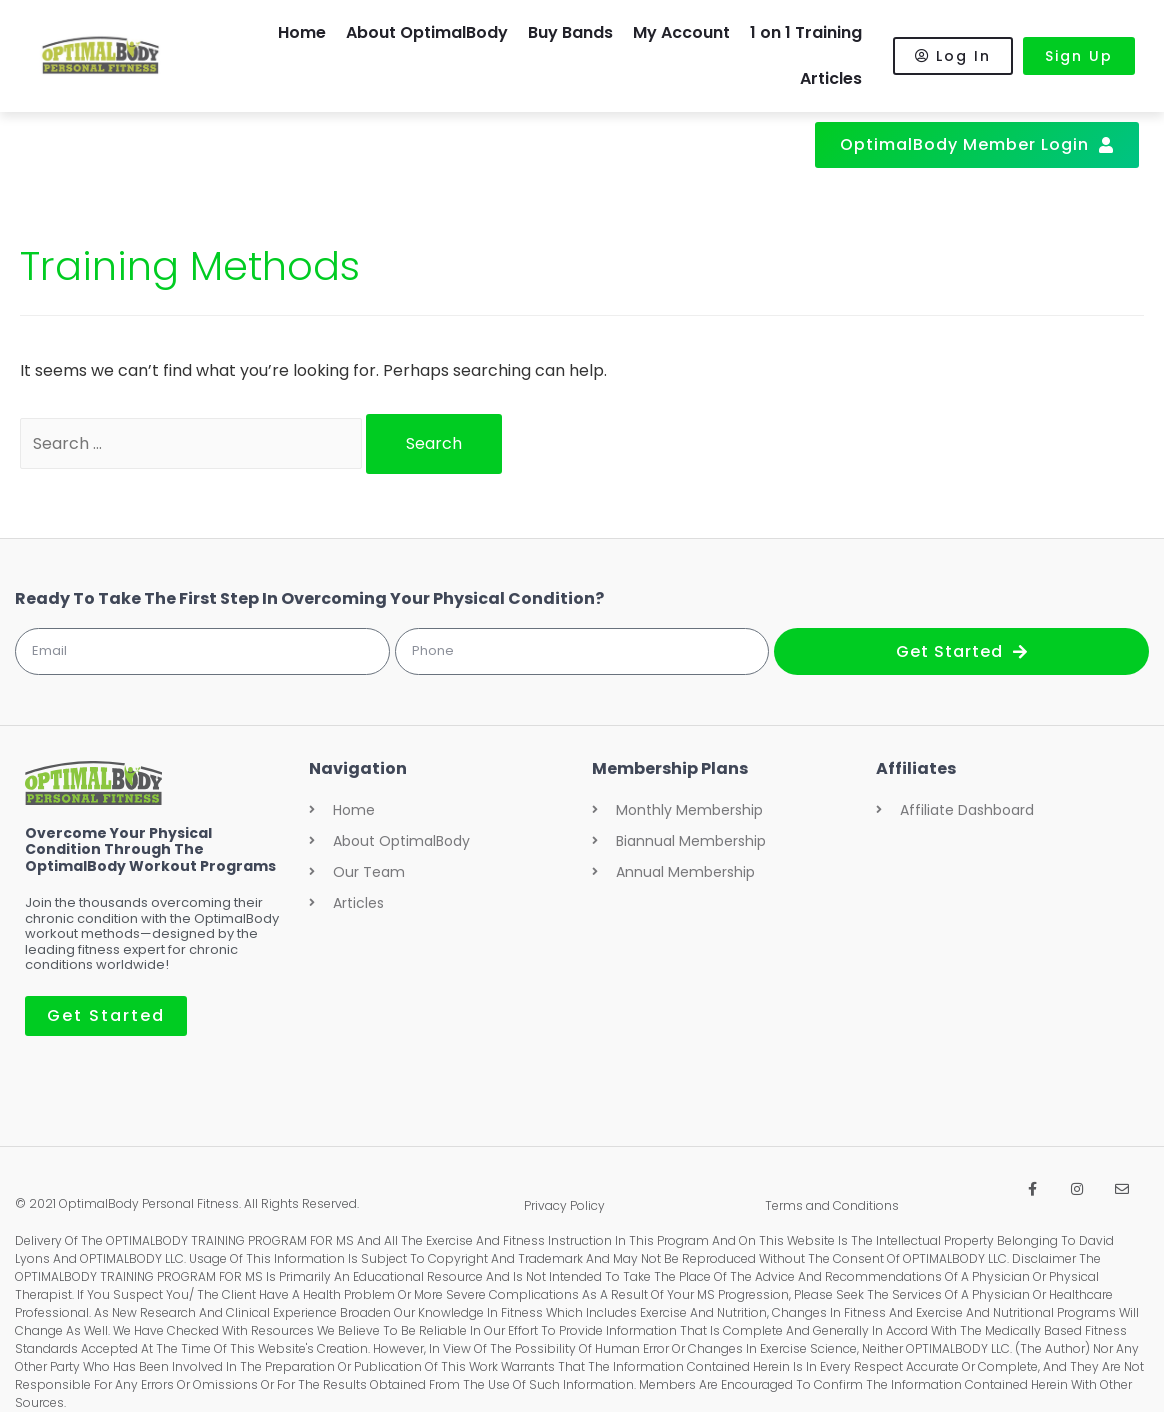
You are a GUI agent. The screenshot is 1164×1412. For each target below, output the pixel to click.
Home (302, 32)
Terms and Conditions (832, 1205)
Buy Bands (570, 32)
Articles (831, 78)
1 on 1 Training (806, 32)
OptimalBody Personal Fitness (149, 1203)
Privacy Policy (564, 1205)
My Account (681, 32)
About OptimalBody (427, 32)
